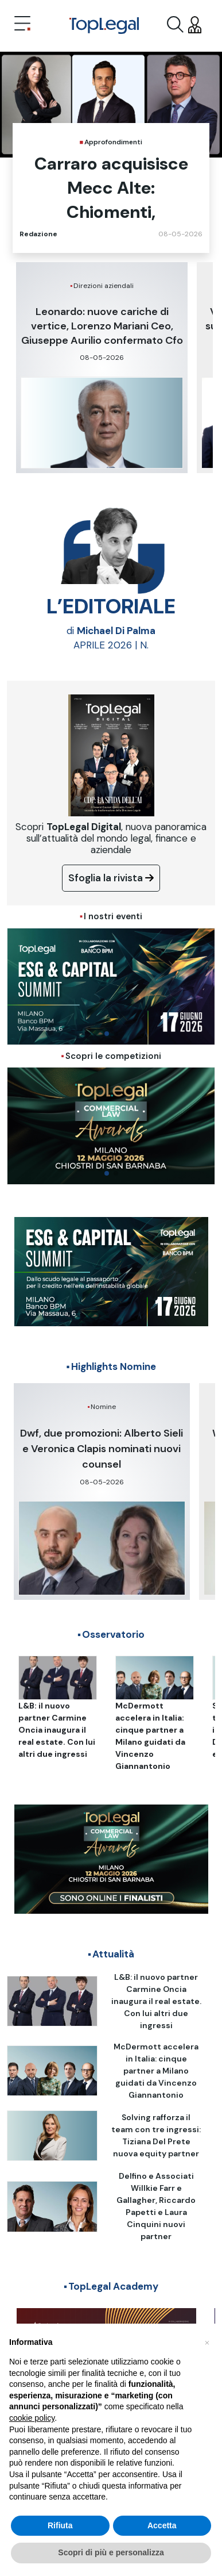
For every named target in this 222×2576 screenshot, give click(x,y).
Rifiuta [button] (60, 2525)
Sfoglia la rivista (111, 878)
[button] (207, 2342)
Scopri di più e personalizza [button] (110, 2553)
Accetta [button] (162, 2525)
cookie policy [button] (31, 2418)
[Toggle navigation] (22, 25)
